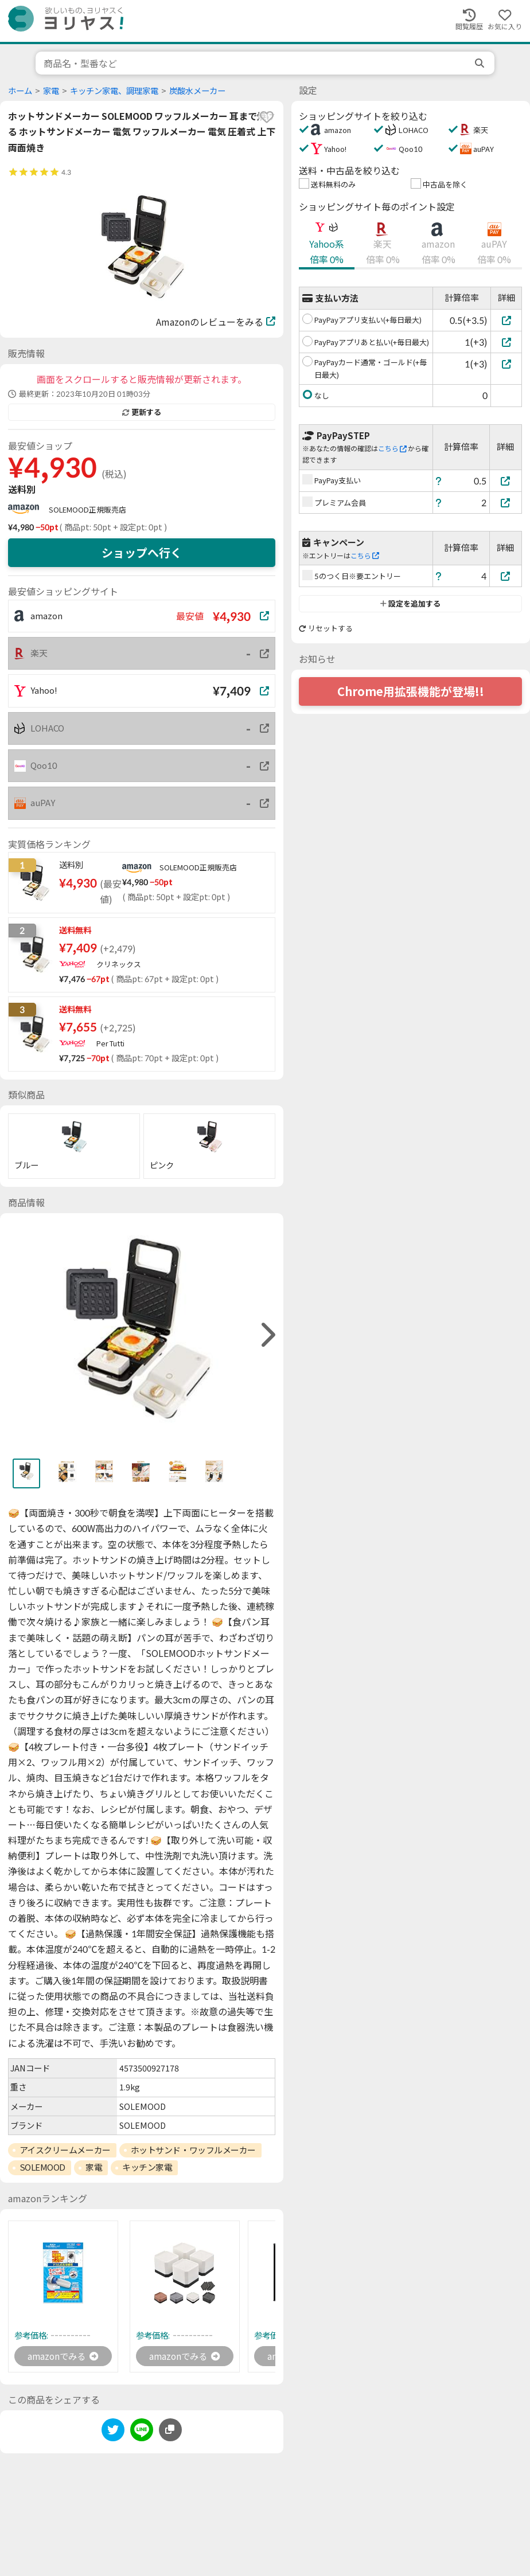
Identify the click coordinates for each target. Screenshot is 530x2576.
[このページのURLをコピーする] (170, 2430)
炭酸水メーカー (197, 91)
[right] (266, 1335)
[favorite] (266, 117)
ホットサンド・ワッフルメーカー (193, 2150)
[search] (480, 63)
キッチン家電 (147, 2167)
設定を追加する (410, 603)
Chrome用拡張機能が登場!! (410, 691)
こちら (392, 448)
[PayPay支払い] (506, 480)
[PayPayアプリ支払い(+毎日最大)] (506, 320)
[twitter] (113, 2432)
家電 (51, 91)
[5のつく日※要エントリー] (506, 576)
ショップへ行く (142, 553)
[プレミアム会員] (506, 502)
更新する (141, 412)
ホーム (20, 91)
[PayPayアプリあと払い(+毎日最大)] (506, 342)
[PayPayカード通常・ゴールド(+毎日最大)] (506, 364)
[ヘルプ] (439, 480)
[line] (141, 2432)
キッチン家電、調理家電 (114, 91)
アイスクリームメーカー (65, 2150)
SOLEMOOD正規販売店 (87, 509)
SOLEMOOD (42, 2167)
